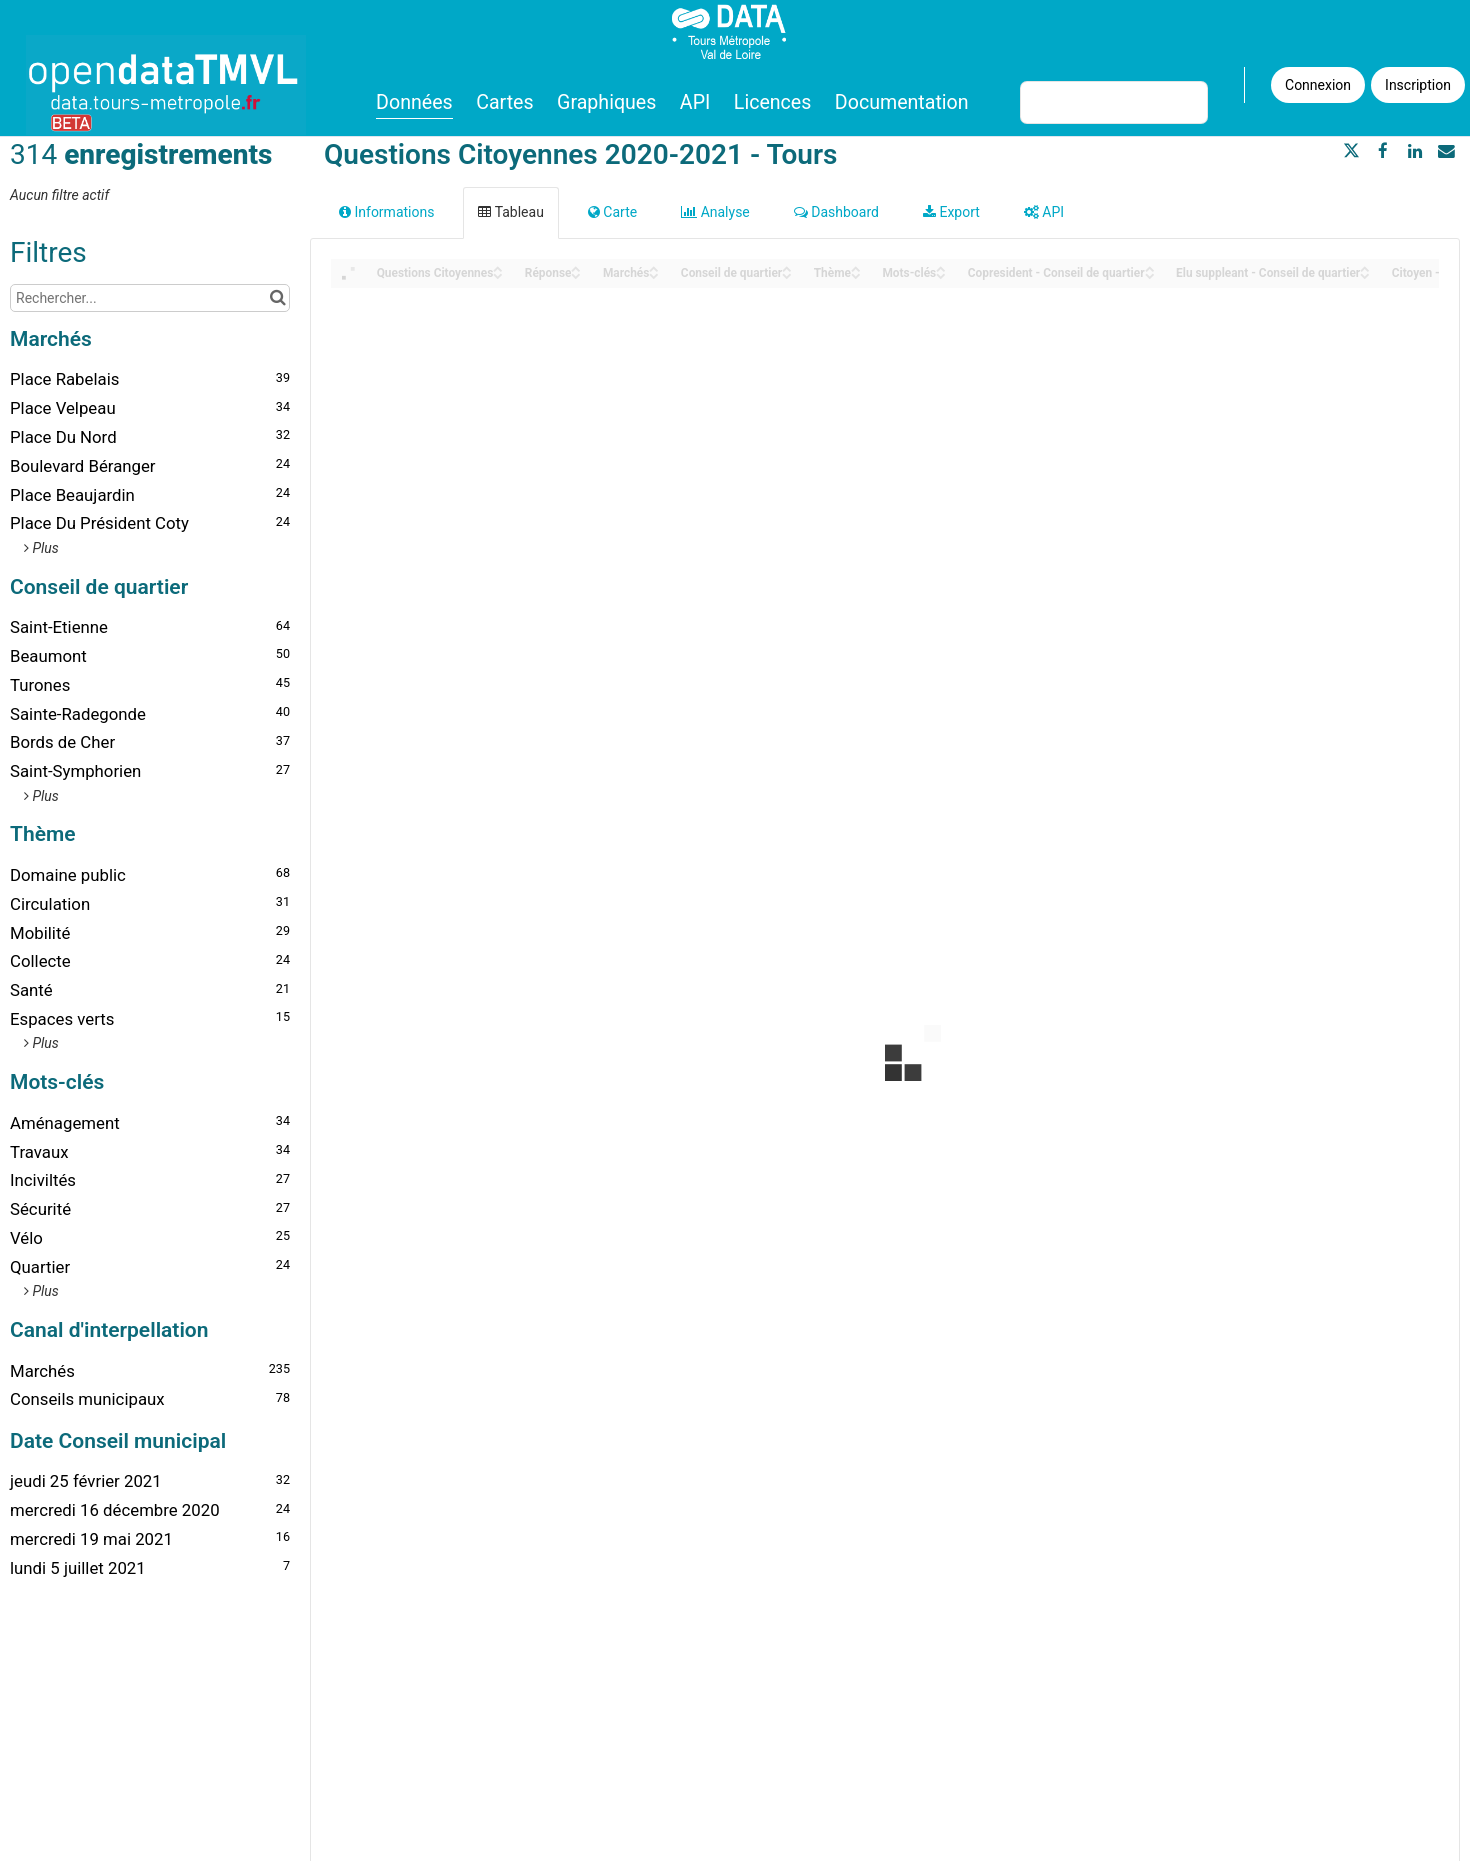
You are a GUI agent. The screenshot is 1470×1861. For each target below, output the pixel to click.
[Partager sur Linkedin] (1415, 151)
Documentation (902, 102)
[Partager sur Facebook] (1383, 151)
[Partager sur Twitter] (1352, 151)
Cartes (504, 102)
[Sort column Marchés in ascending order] (654, 267)
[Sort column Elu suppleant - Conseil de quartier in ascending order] (1365, 267)
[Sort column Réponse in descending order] (576, 274)
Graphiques (606, 102)
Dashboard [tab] (836, 212)
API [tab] (1044, 212)
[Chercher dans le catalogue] (277, 298)
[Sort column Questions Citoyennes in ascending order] (498, 267)
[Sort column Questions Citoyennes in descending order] (498, 274)
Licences (773, 102)
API (695, 102)
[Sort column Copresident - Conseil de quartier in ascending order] (1150, 267)
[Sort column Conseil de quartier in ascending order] (787, 267)
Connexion (1318, 85)
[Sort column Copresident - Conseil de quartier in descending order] (1150, 274)
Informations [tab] (386, 212)
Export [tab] (951, 212)
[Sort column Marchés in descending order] (654, 274)
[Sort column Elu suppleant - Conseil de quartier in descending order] (1365, 274)
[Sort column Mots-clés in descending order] (941, 274)
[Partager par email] (1446, 151)
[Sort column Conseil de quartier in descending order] (787, 274)
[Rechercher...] (150, 298)
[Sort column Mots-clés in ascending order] (941, 267)
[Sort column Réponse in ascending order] (576, 267)
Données (414, 102)
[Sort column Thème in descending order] (856, 274)
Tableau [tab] (510, 212)
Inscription (1418, 85)
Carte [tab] (612, 212)
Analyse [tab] (715, 212)
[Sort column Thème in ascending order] (856, 267)
